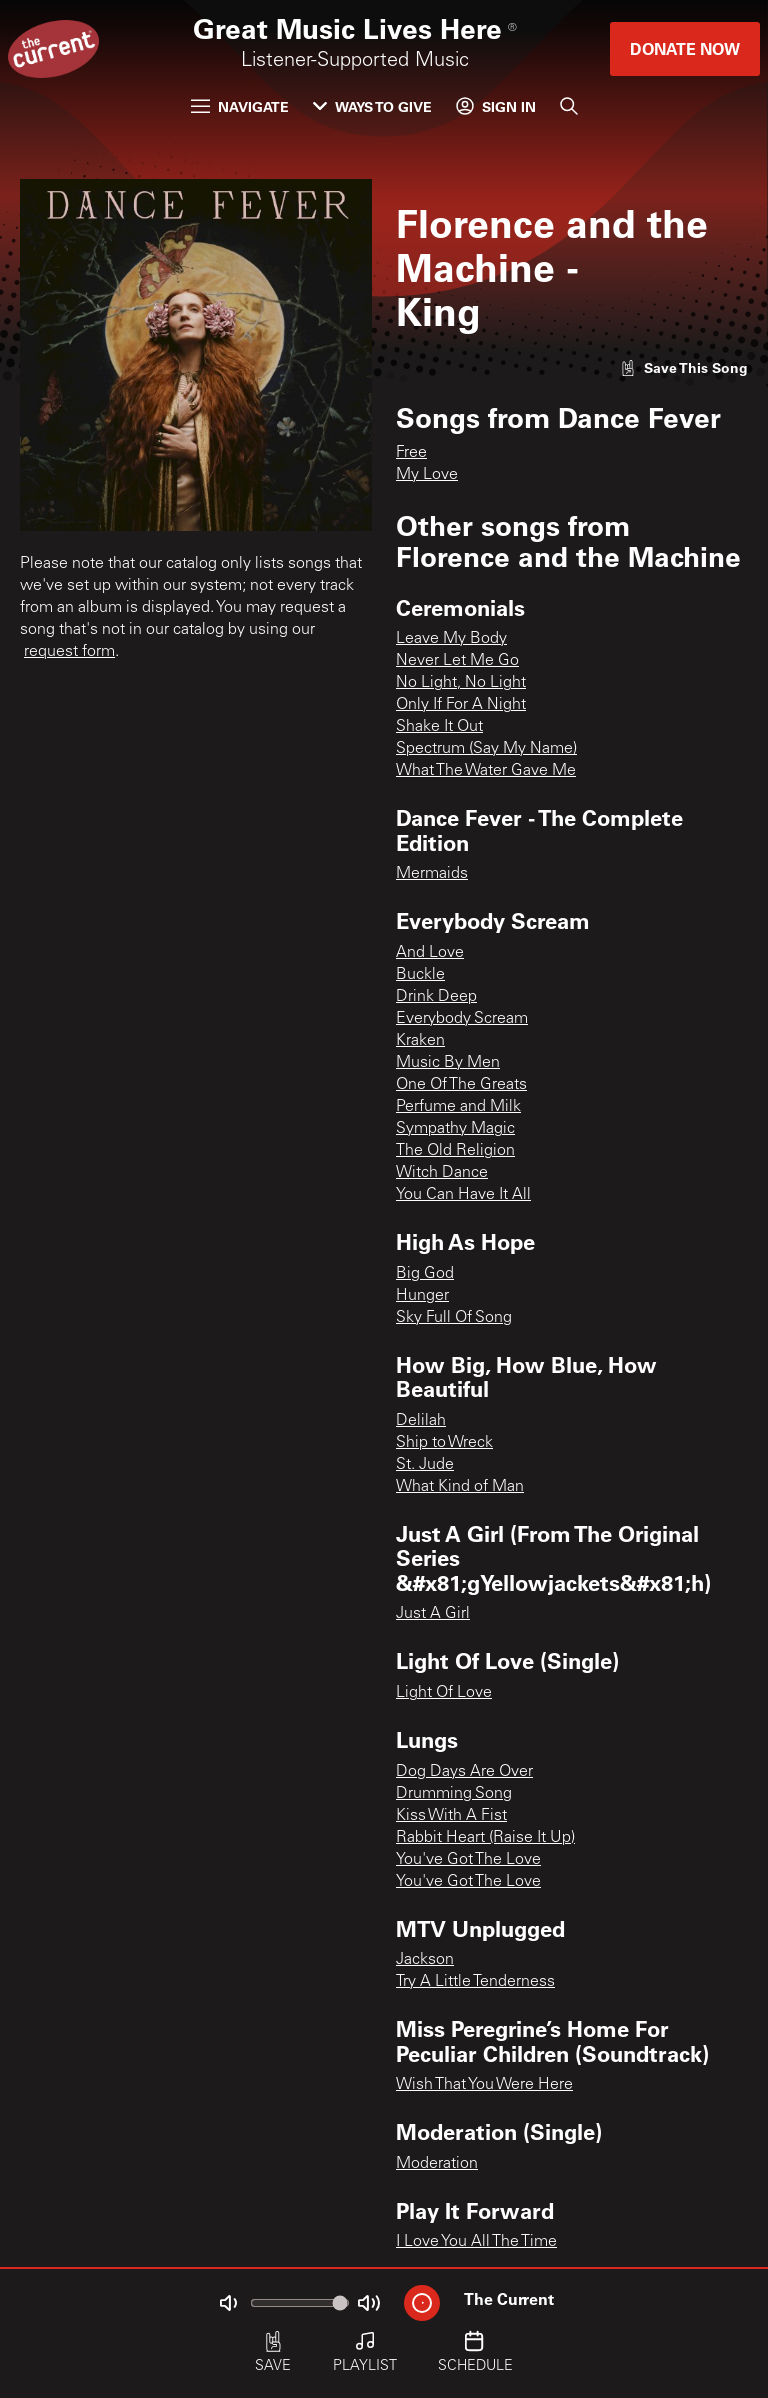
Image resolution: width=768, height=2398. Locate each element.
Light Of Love (444, 1693)
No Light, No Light (461, 683)
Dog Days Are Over (464, 1772)
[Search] (569, 106)
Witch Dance (442, 1173)
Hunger (422, 1296)
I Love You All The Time (476, 2242)
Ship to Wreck (444, 1443)
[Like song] (684, 367)
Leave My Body (451, 639)
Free (411, 453)
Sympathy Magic (455, 1129)
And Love (430, 953)
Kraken (420, 1041)
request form (69, 652)
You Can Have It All (463, 1195)
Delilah (421, 1421)
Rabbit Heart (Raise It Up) (485, 1838)
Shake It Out (439, 727)
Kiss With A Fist (451, 1816)
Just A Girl (433, 1614)
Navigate (240, 106)
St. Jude (425, 1465)
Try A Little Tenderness (475, 1982)
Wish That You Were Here (484, 2085)
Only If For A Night (461, 705)
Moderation (437, 2164)
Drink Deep (436, 997)
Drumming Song (454, 1794)
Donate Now (685, 48)
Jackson (425, 1960)
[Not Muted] (228, 2303)
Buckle (420, 975)
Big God (425, 1274)
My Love (427, 475)
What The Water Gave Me (486, 771)
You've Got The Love (468, 1860)
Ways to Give (372, 106)
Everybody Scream (462, 1019)
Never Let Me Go (457, 661)
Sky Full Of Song (454, 1318)
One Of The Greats (461, 1085)
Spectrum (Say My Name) (486, 749)
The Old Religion (455, 1151)
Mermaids (432, 874)
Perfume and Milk (458, 1107)
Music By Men (448, 1063)
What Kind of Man (460, 1487)
